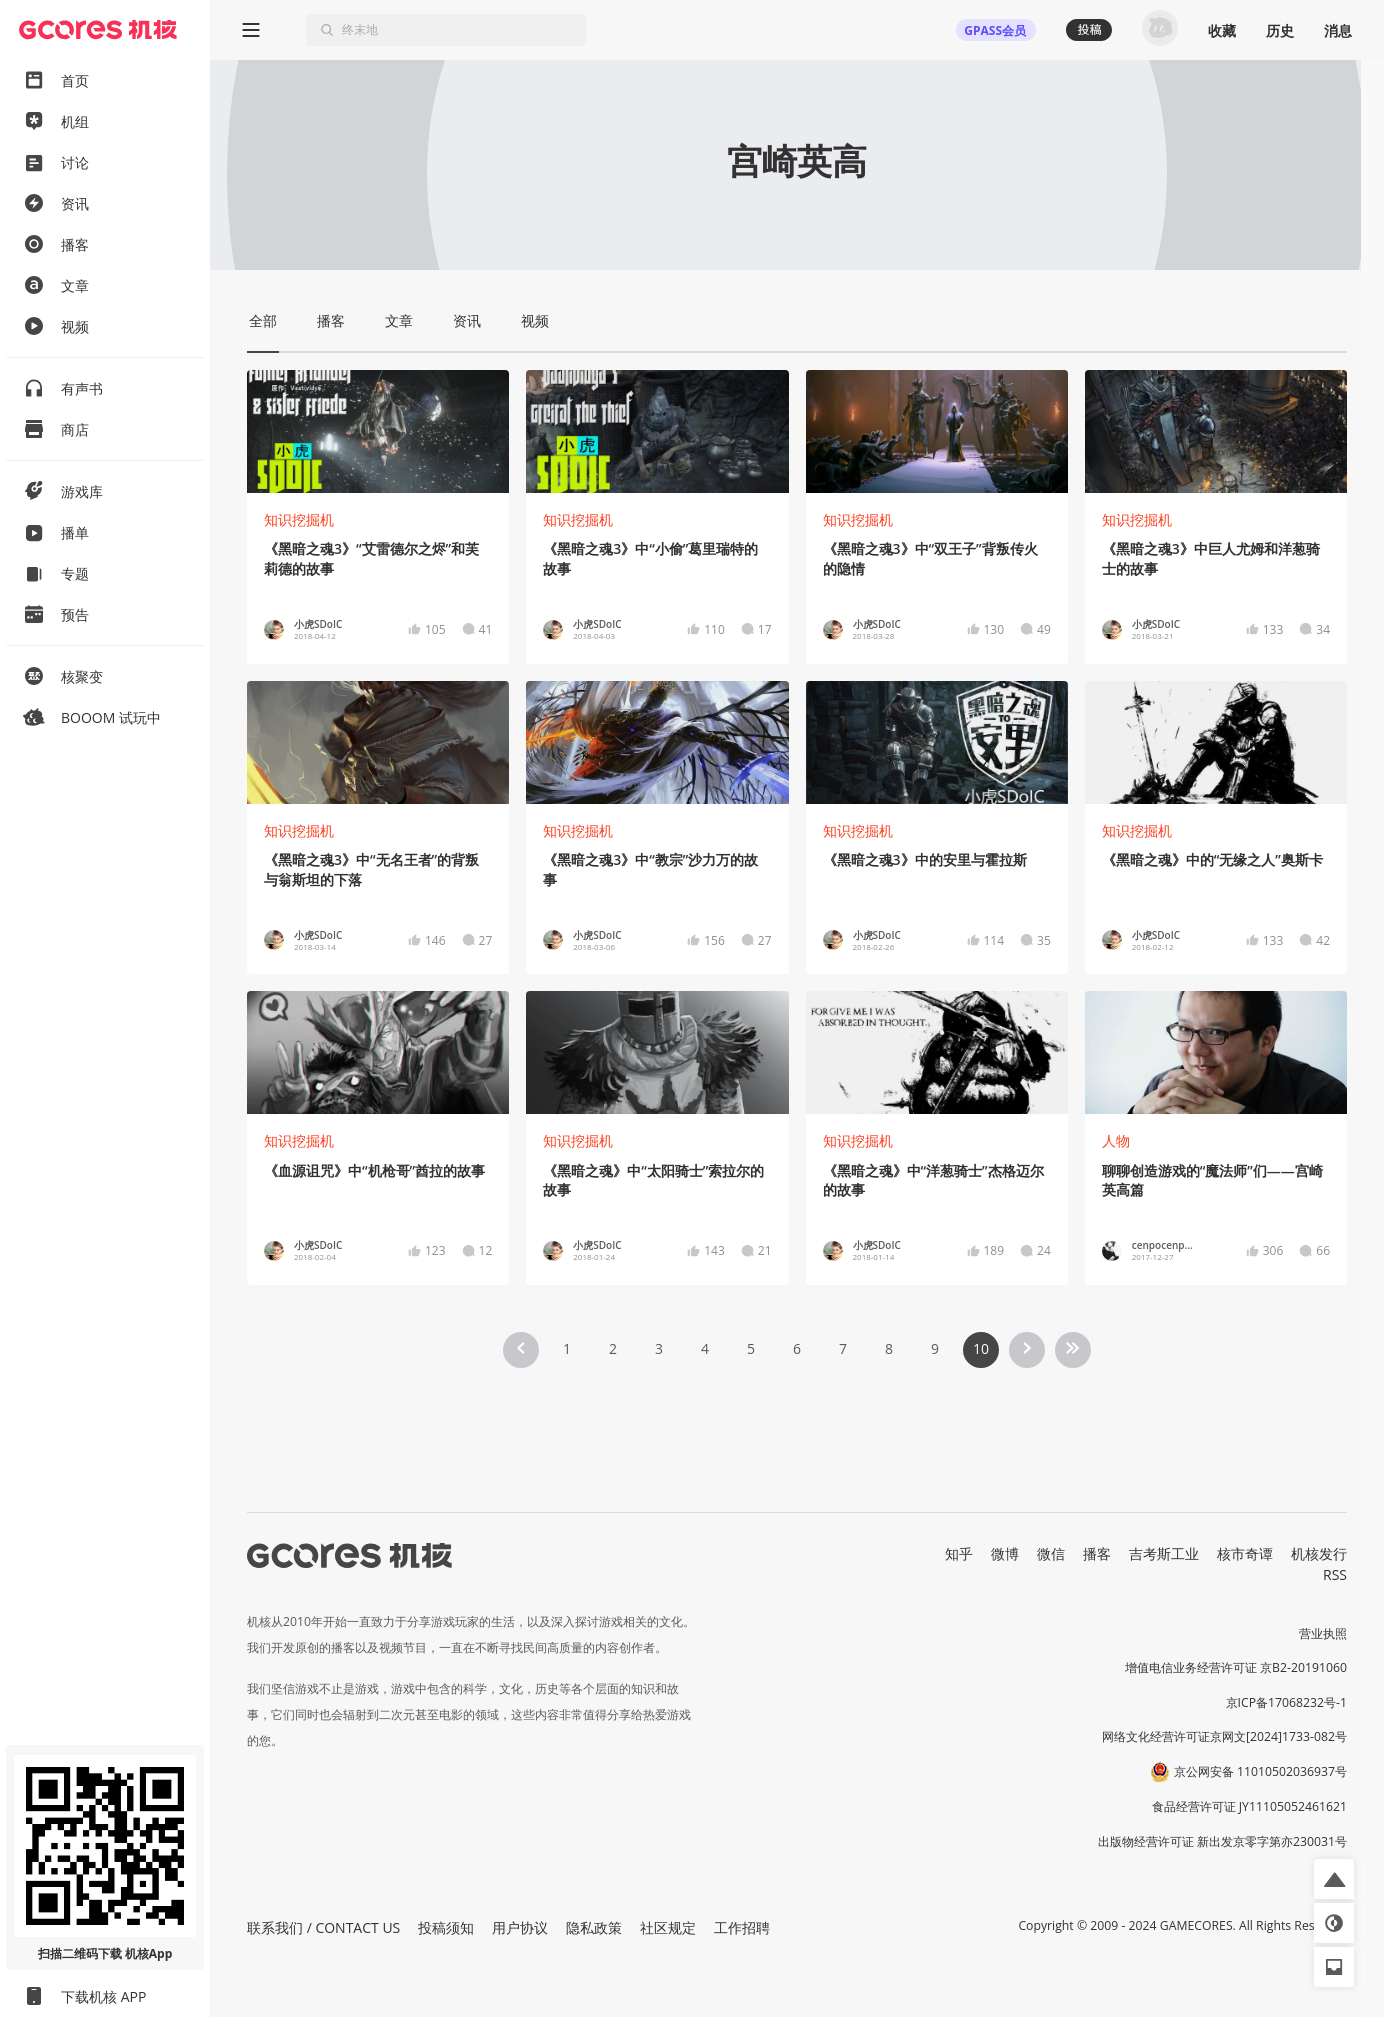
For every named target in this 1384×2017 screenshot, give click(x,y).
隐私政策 (594, 1927)
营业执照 (1323, 1633)
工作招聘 (742, 1927)
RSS (1335, 1574)
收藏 (1222, 30)
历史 (1280, 30)
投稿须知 (446, 1927)
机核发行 (1319, 1553)
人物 (1116, 1140)
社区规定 (668, 1927)
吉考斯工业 (1164, 1553)
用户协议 (520, 1927)
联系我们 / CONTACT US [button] (323, 1927)
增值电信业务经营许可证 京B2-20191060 (1236, 1667)
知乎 (959, 1553)
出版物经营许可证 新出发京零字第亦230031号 (1222, 1841)
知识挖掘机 (299, 519)
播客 (1097, 1553)
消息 (1338, 30)
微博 (1005, 1553)
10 (981, 1348)
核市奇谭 (1245, 1553)
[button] (1334, 1879)
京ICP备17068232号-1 (1287, 1702)
